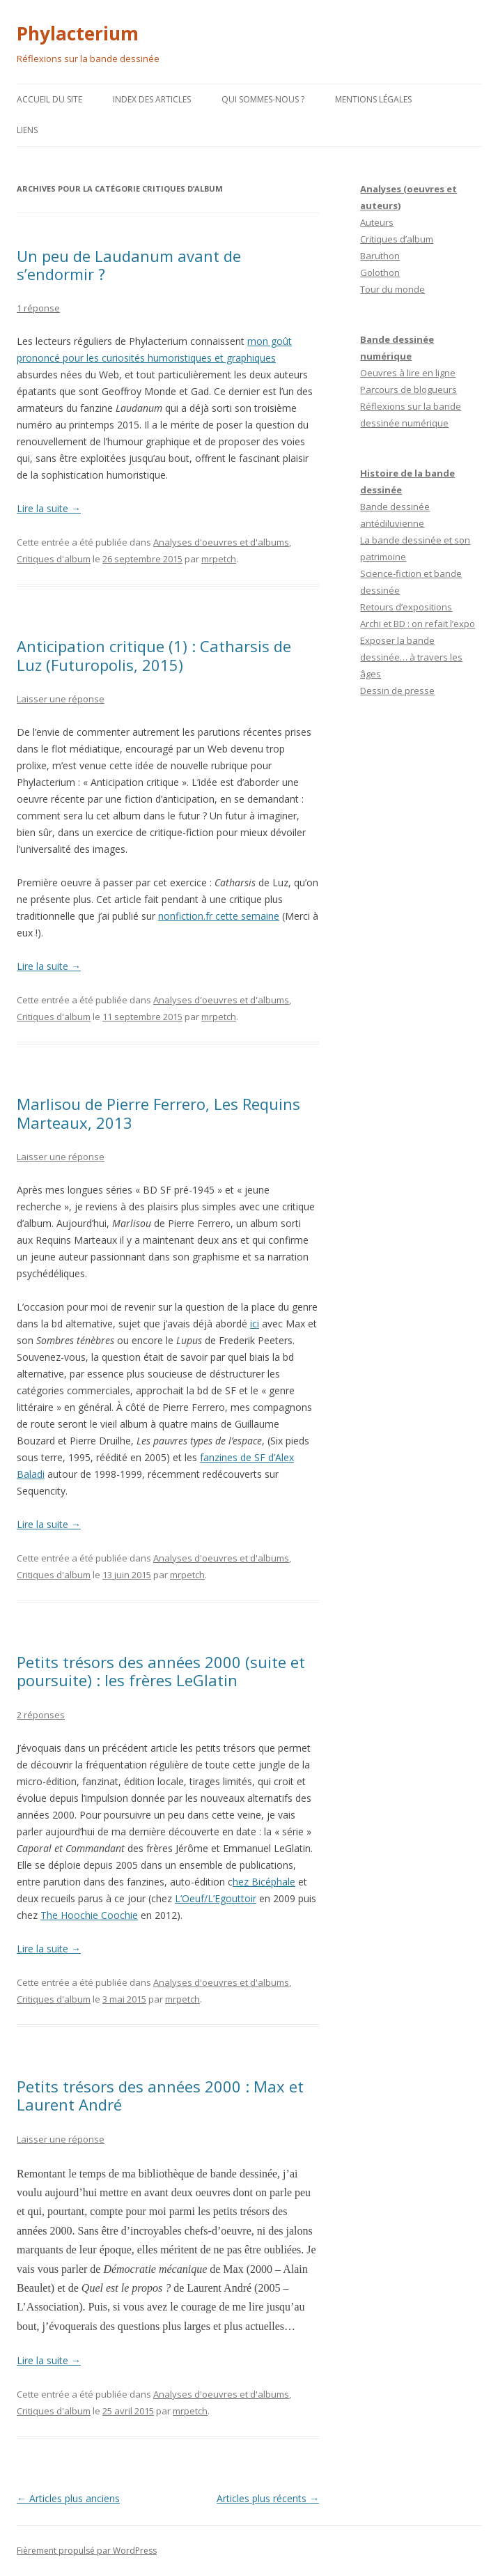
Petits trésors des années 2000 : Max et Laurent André (160, 2095)
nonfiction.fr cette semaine (218, 916)
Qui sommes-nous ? (262, 99)
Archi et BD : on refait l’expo (417, 623)
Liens (27, 130)
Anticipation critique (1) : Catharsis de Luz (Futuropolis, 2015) (154, 654)
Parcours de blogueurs (408, 389)
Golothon (380, 272)
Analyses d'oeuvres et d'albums (221, 542)
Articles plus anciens (68, 2498)
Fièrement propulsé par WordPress (87, 2550)
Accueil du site (49, 99)
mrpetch (218, 559)
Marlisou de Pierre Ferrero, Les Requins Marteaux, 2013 (158, 1112)
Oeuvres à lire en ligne (408, 373)
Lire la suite (49, 508)
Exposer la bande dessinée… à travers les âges (411, 657)
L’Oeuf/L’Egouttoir (215, 1898)
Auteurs (377, 222)
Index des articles (152, 99)
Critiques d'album (54, 559)
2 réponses (41, 1715)
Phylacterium (78, 33)
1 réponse (38, 308)
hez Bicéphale (264, 1881)
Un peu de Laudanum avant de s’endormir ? (129, 264)
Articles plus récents (268, 2498)
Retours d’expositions (406, 607)
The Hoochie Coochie (89, 1915)
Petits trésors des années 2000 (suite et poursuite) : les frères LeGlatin (161, 1670)
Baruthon (380, 255)
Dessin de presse (397, 690)
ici (254, 1323)
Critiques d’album (396, 239)
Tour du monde (392, 289)
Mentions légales (373, 99)
